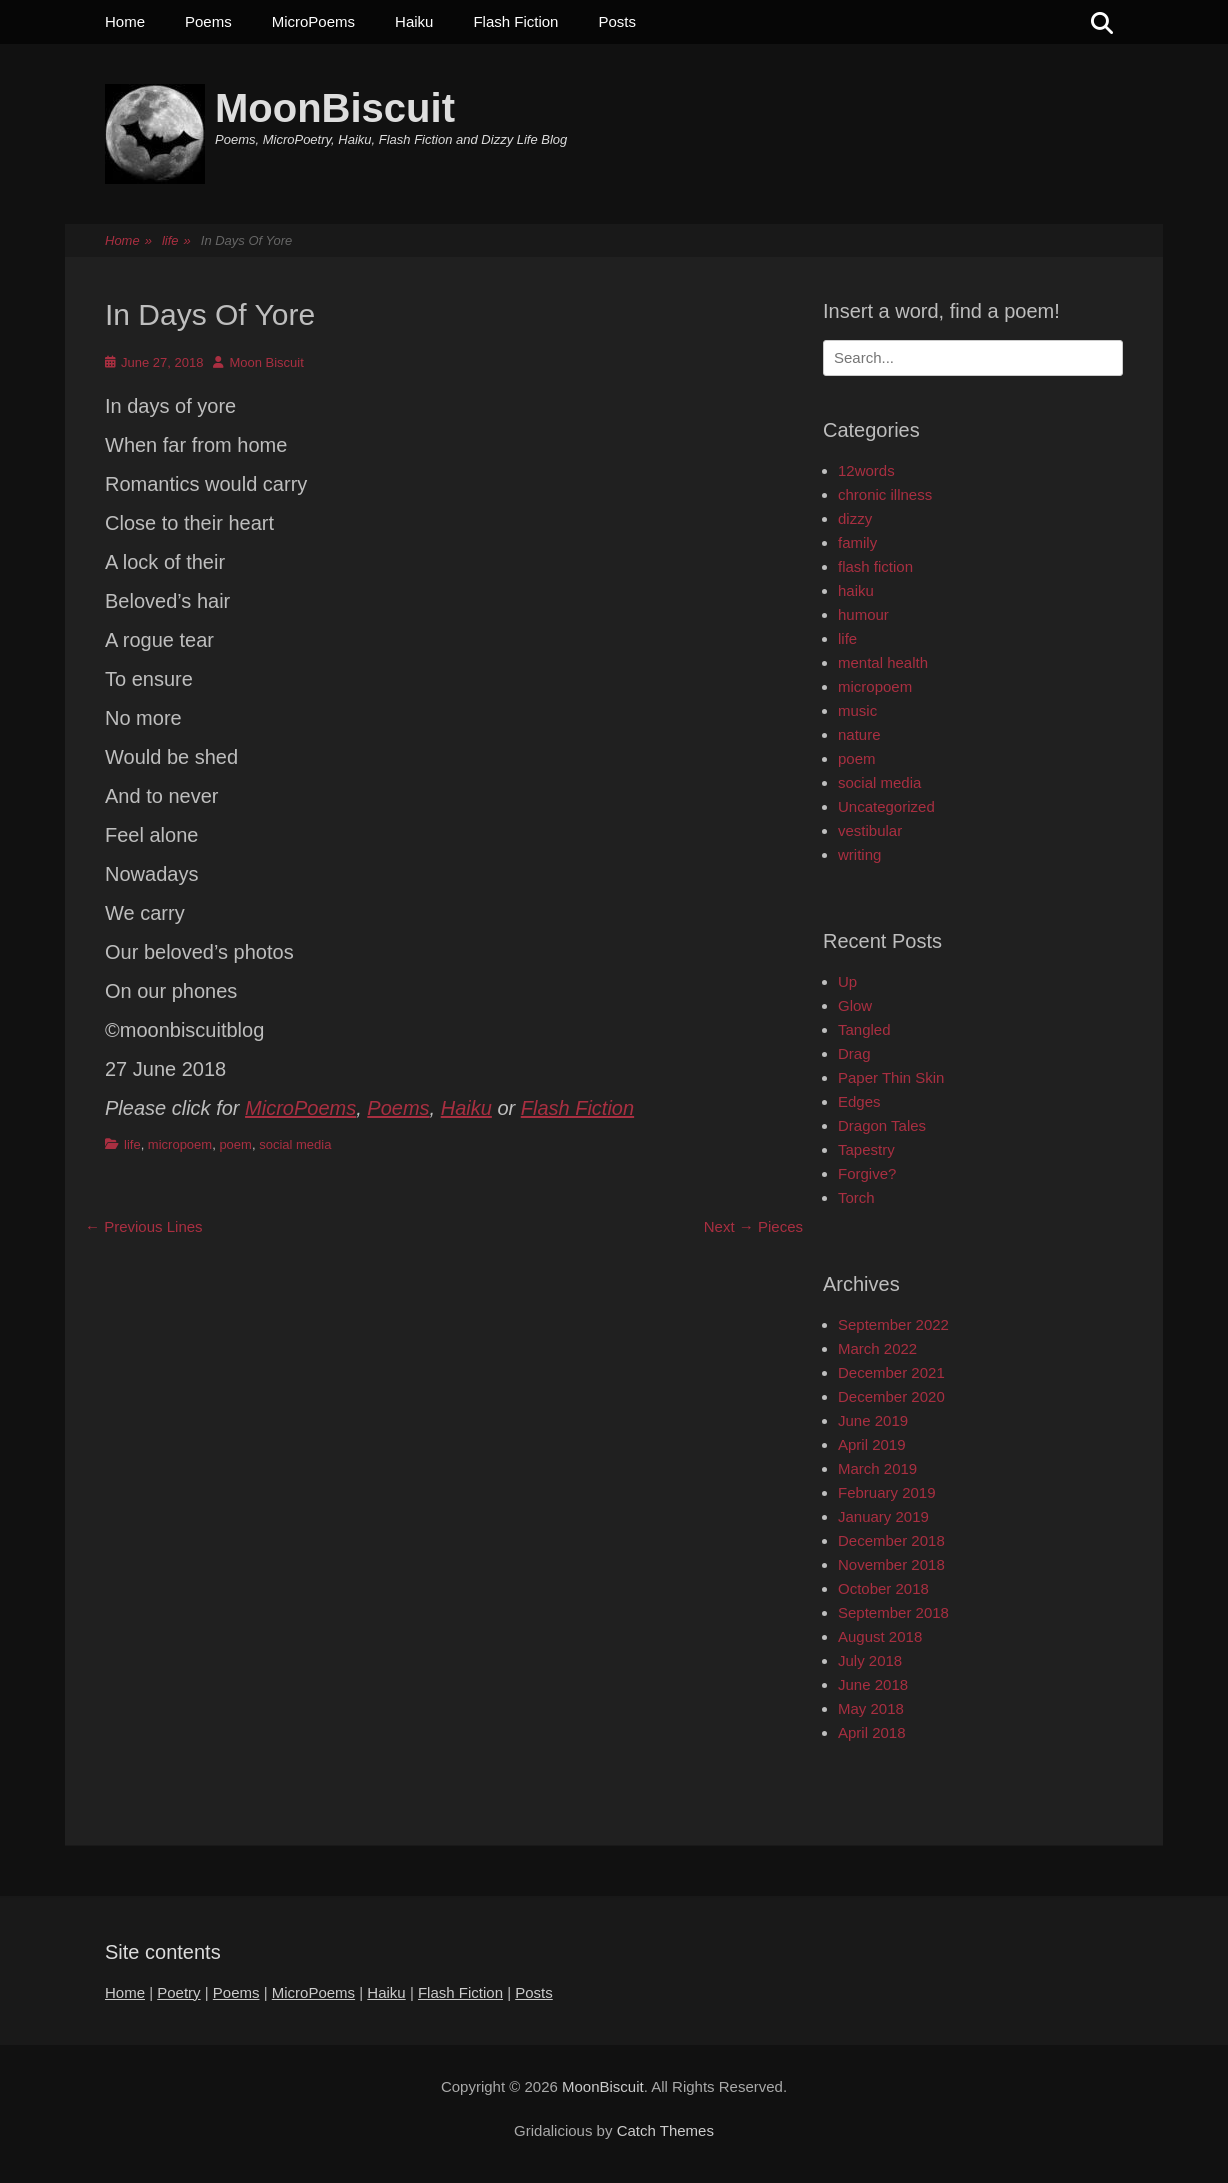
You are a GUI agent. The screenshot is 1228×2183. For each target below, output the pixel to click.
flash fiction (875, 566)
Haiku (414, 21)
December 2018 (891, 1540)
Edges (859, 1101)
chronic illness (885, 494)
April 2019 (872, 1444)
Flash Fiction (515, 21)
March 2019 (877, 1468)
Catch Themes (665, 2130)
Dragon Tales (882, 1125)
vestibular (870, 830)
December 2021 (891, 1372)
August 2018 (880, 1636)
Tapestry (866, 1149)
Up (847, 981)
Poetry (178, 1992)
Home (125, 21)
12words (866, 470)
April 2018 (872, 1732)
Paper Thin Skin (891, 1077)
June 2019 (873, 1420)
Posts (617, 21)
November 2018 (891, 1564)
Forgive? (867, 1173)
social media (295, 1144)
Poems (208, 21)
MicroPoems (313, 21)
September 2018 (893, 1612)
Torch (856, 1197)
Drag (854, 1053)
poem (235, 1144)
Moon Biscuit (266, 362)
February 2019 (887, 1492)
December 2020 (891, 1396)
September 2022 (893, 1324)
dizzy (855, 518)
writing (859, 854)
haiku (856, 590)
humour (863, 614)
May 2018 (871, 1708)
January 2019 (883, 1516)
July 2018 (870, 1660)
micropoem (180, 1144)
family (857, 542)
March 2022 (877, 1348)
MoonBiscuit (335, 108)
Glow (855, 1005)
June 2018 (873, 1684)
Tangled (864, 1029)
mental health (883, 662)
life (176, 241)
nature (859, 734)
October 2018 (883, 1588)
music (857, 710)
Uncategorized (886, 806)
